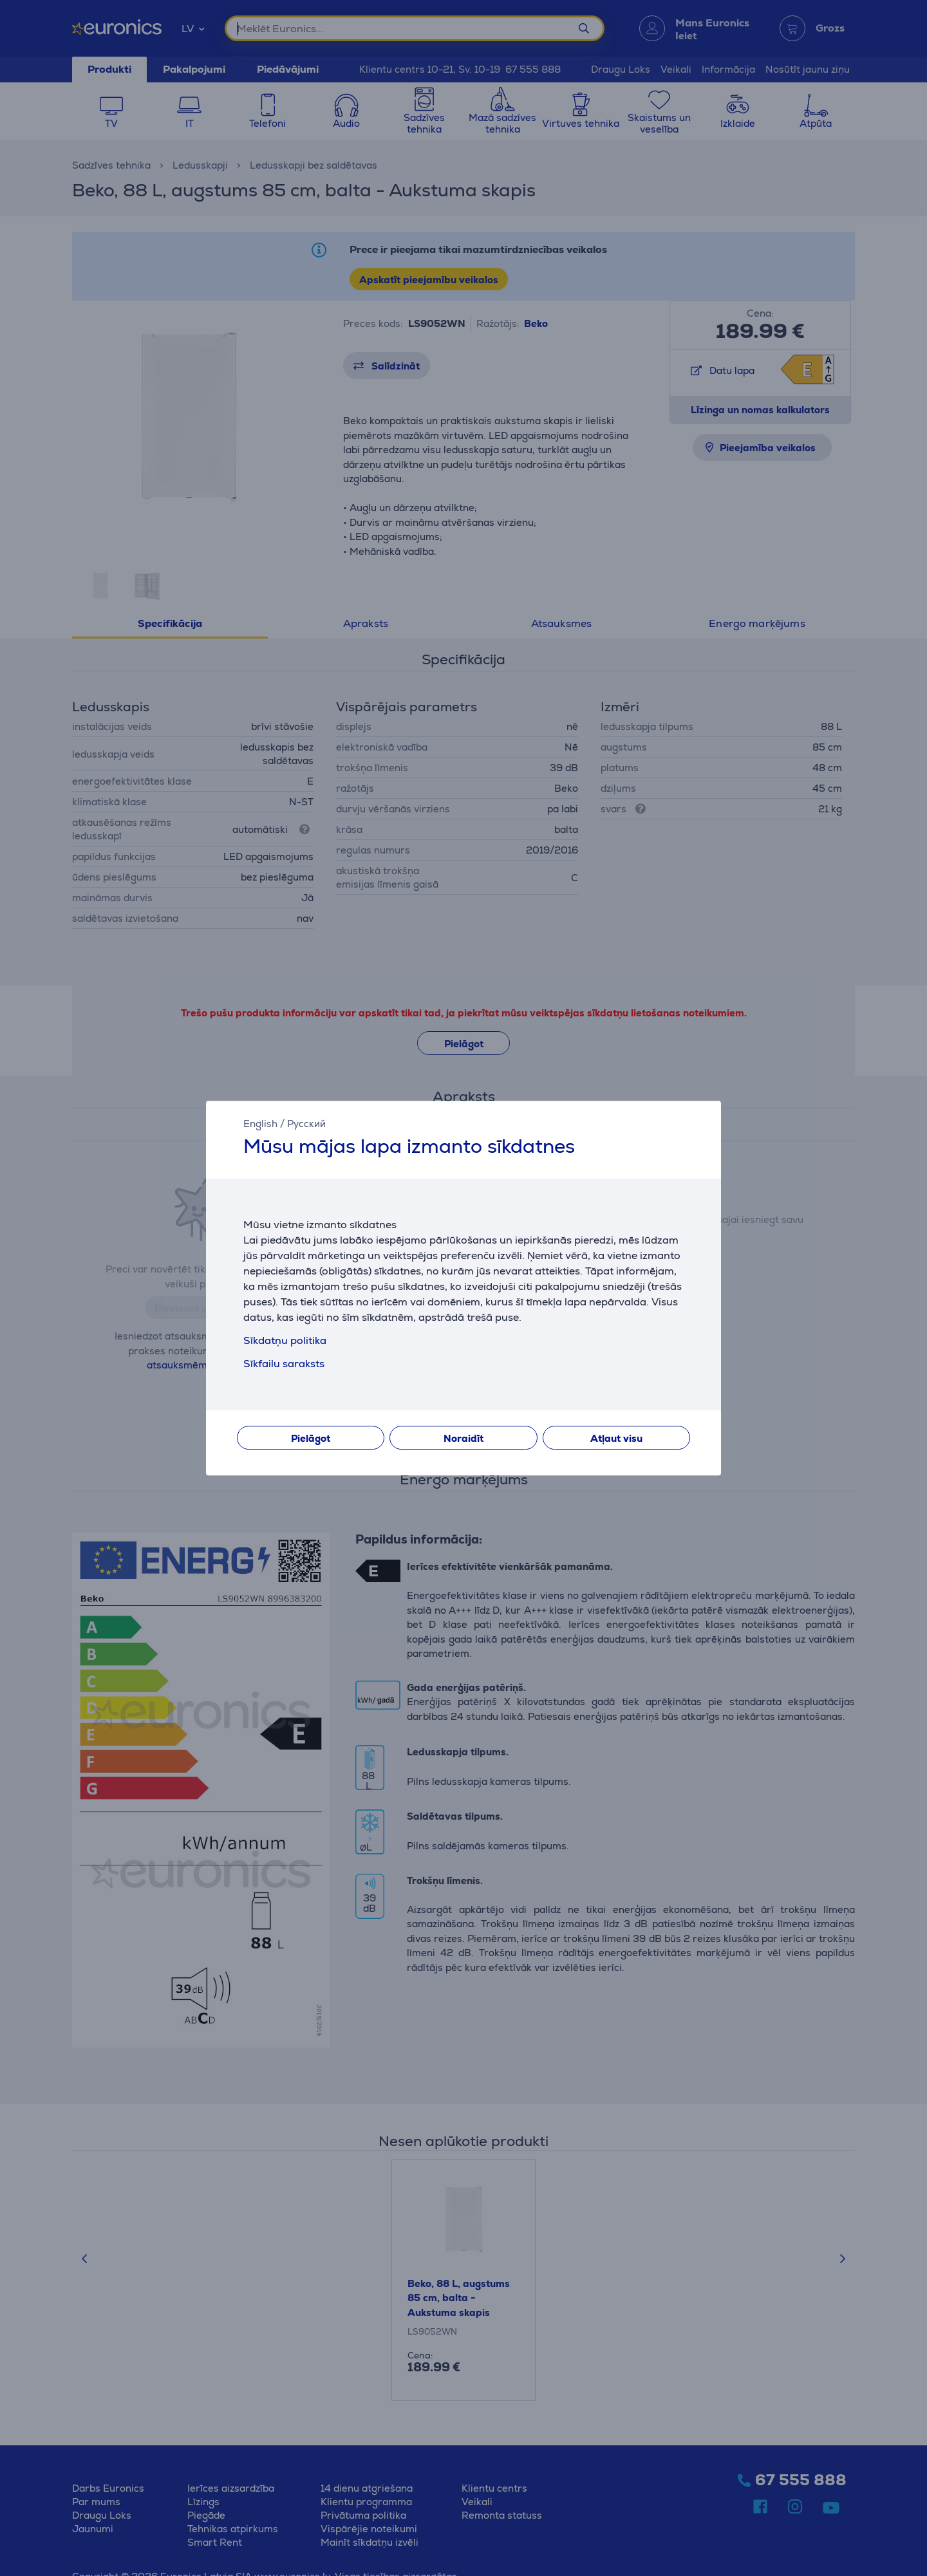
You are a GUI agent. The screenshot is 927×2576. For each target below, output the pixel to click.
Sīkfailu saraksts (283, 1363)
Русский (306, 1123)
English (260, 1123)
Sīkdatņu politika (284, 1340)
